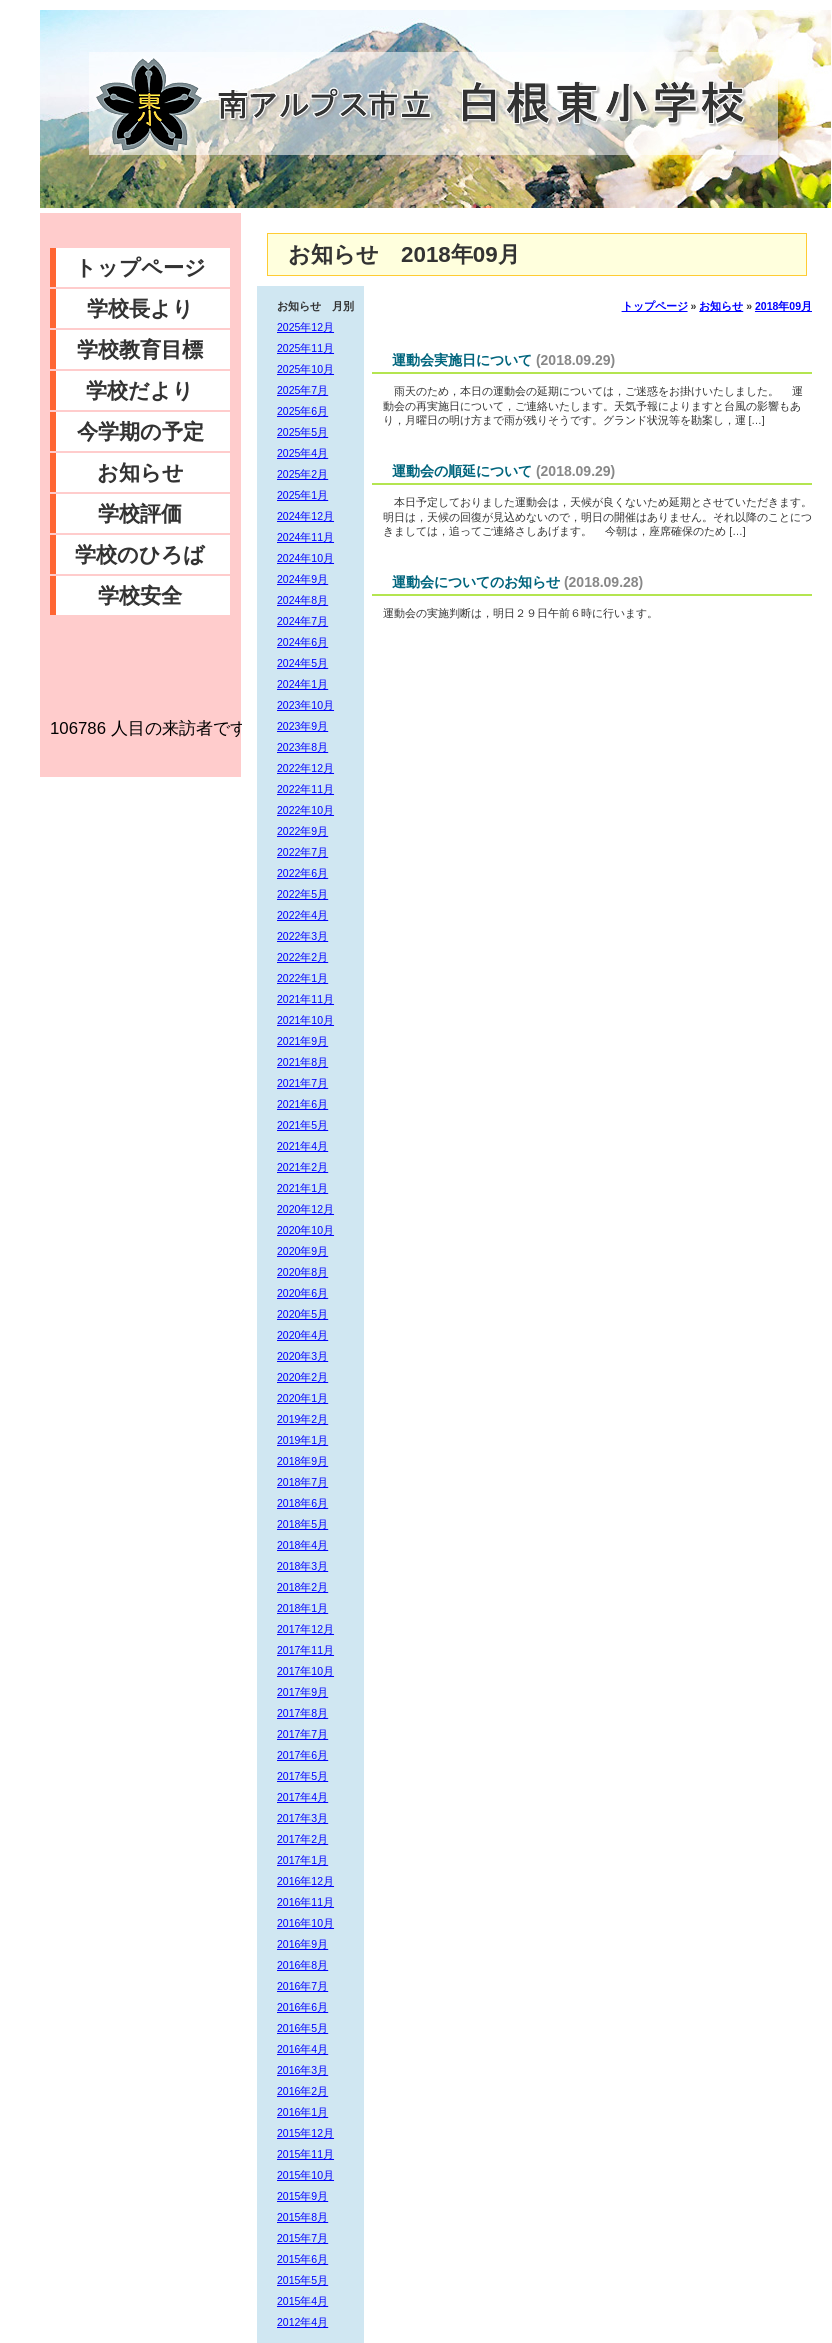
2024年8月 (302, 600)
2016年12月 (305, 1881)
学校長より (140, 308)
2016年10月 (305, 1923)
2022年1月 (302, 978)
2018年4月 (302, 1545)
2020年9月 (302, 1251)
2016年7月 (302, 1986)
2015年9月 (302, 2196)
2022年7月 (302, 852)
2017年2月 (302, 1839)
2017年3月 (302, 1818)
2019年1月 (302, 1440)
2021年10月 (305, 1020)
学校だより (140, 390)
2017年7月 (302, 1734)
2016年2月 (302, 2091)
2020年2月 (302, 1377)
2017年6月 (302, 1755)
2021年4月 (302, 1146)
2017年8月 (302, 1713)
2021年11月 (305, 999)
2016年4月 (302, 2049)
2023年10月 (305, 705)
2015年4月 (302, 2301)
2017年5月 (302, 1776)
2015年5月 (302, 2280)
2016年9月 (302, 1944)
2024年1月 (302, 684)
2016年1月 (302, 2112)
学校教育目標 (140, 349)
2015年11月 (305, 2154)
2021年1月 (302, 1188)
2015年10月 (305, 2175)
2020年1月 (302, 1398)
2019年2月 (302, 1419)
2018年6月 (302, 1503)
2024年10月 (305, 558)
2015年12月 (305, 2133)
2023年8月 (302, 747)
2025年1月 (302, 495)
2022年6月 (302, 873)
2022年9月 (302, 831)
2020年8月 (302, 1272)
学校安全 (140, 595)
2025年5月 (302, 432)
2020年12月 (305, 1209)
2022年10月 (305, 810)
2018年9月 (302, 1461)
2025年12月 (305, 327)
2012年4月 (302, 2322)
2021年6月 (302, 1104)
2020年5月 (302, 1314)
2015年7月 (302, 2238)
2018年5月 (302, 1524)
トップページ (140, 267)
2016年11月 (305, 1902)
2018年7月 (302, 1482)
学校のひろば (140, 554)
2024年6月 (302, 642)
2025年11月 (305, 348)
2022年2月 (302, 957)
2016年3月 (302, 2070)
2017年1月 (302, 1860)
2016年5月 (302, 2028)
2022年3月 (302, 936)
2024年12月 (305, 516)
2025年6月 (302, 411)
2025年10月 (305, 369)
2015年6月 (302, 2259)
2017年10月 (305, 1671)
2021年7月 (302, 1083)
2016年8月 (302, 1965)
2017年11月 (305, 1650)
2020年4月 (302, 1335)
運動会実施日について (462, 360)
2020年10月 (305, 1230)
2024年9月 (302, 579)
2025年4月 (302, 453)
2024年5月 (302, 663)
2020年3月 (302, 1356)
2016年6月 (302, 2007)
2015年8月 (302, 2217)
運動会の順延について (462, 471)
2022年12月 (305, 768)
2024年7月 (302, 621)
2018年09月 (783, 306)
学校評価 (140, 513)
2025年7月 (302, 390)
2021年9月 (302, 1041)
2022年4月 (302, 915)
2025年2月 (302, 474)
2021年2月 (302, 1167)
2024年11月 (305, 537)
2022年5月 (302, 894)
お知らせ (140, 472)
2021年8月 (302, 1062)
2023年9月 (302, 726)
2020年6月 (302, 1293)
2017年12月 (305, 1629)
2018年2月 (302, 1587)
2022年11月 (305, 789)
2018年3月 (302, 1566)
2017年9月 (302, 1692)
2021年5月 (302, 1125)
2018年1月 (302, 1608)
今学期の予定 (140, 431)
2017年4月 (302, 1797)
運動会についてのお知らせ (476, 582)
